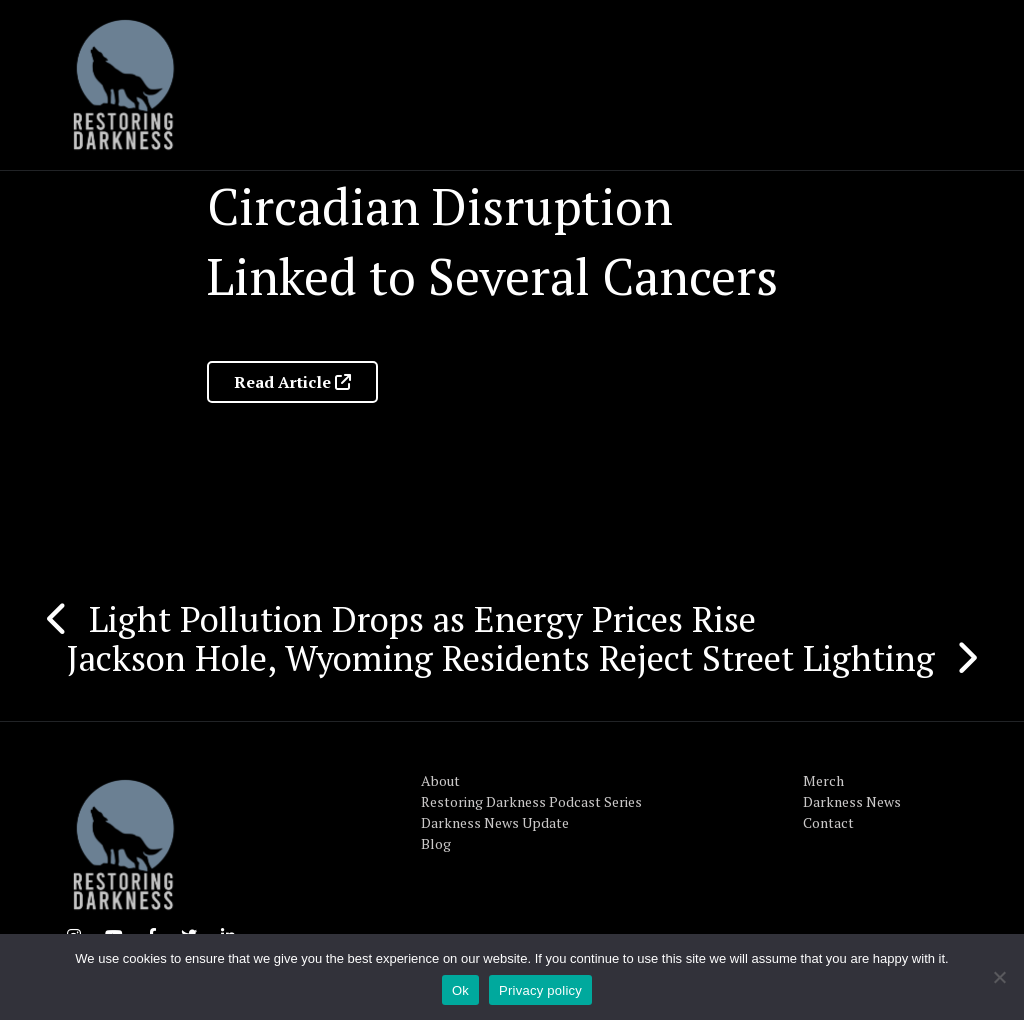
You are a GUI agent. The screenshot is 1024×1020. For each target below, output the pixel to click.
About (440, 780)
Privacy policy (540, 990)
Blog (436, 843)
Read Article (292, 382)
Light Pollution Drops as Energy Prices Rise (422, 619)
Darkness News (852, 801)
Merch (823, 780)
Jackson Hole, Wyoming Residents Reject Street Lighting (501, 658)
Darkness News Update (495, 822)
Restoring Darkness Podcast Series (531, 801)
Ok (460, 990)
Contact (828, 822)
